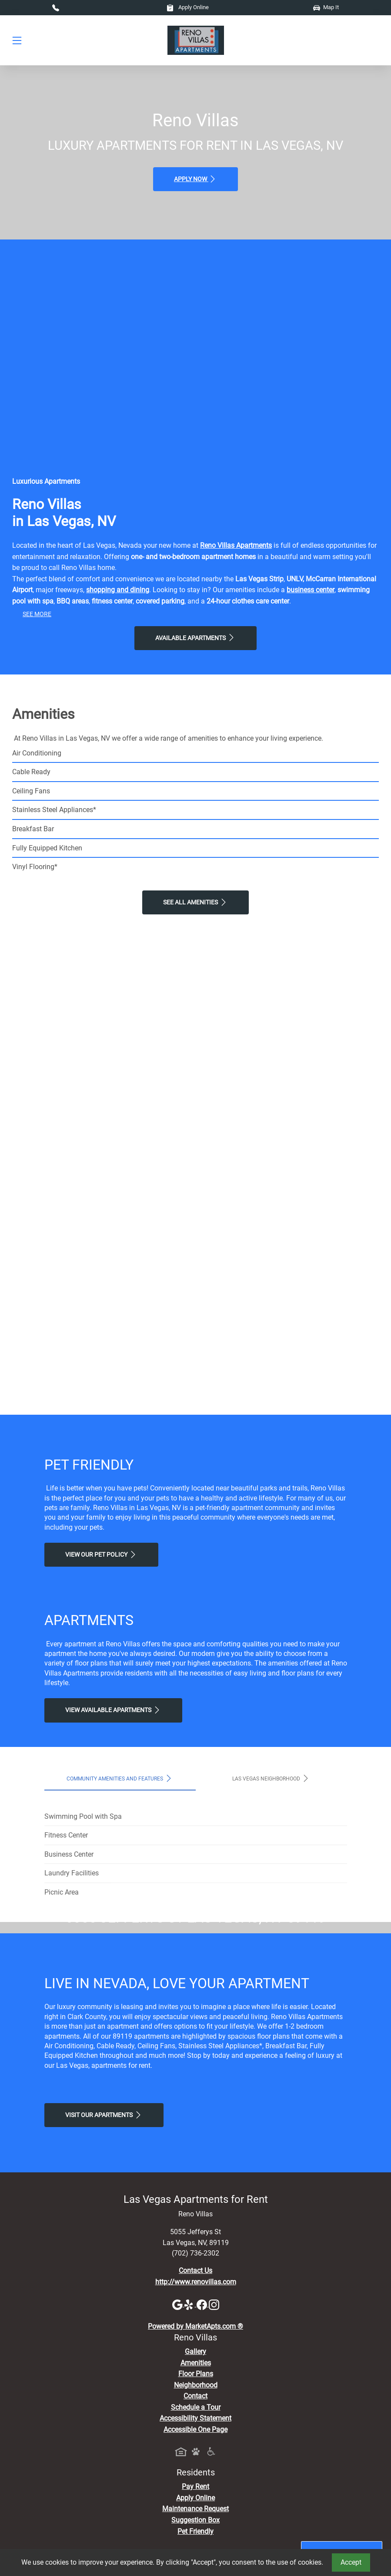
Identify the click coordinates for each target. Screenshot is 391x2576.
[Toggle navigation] (17, 40)
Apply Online (188, 7)
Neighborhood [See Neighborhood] (195, 2548)
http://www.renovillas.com (195, 2445)
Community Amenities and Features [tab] (120, 1778)
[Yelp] (190, 2467)
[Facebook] (203, 2467)
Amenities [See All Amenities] (195, 2526)
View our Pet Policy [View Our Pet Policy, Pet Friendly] (101, 1554)
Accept (351, 2562)
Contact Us (195, 2434)
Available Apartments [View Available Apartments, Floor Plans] (195, 637)
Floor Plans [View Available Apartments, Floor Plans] (195, 2537)
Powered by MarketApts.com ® (195, 2489)
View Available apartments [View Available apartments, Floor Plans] (113, 1710)
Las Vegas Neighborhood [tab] (271, 1778)
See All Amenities (195, 902)
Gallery (195, 2514)
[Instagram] (214, 2467)
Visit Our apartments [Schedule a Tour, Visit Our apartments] (104, 2277)
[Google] (178, 2467)
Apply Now (195, 179)
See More (37, 614)
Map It (326, 7)
